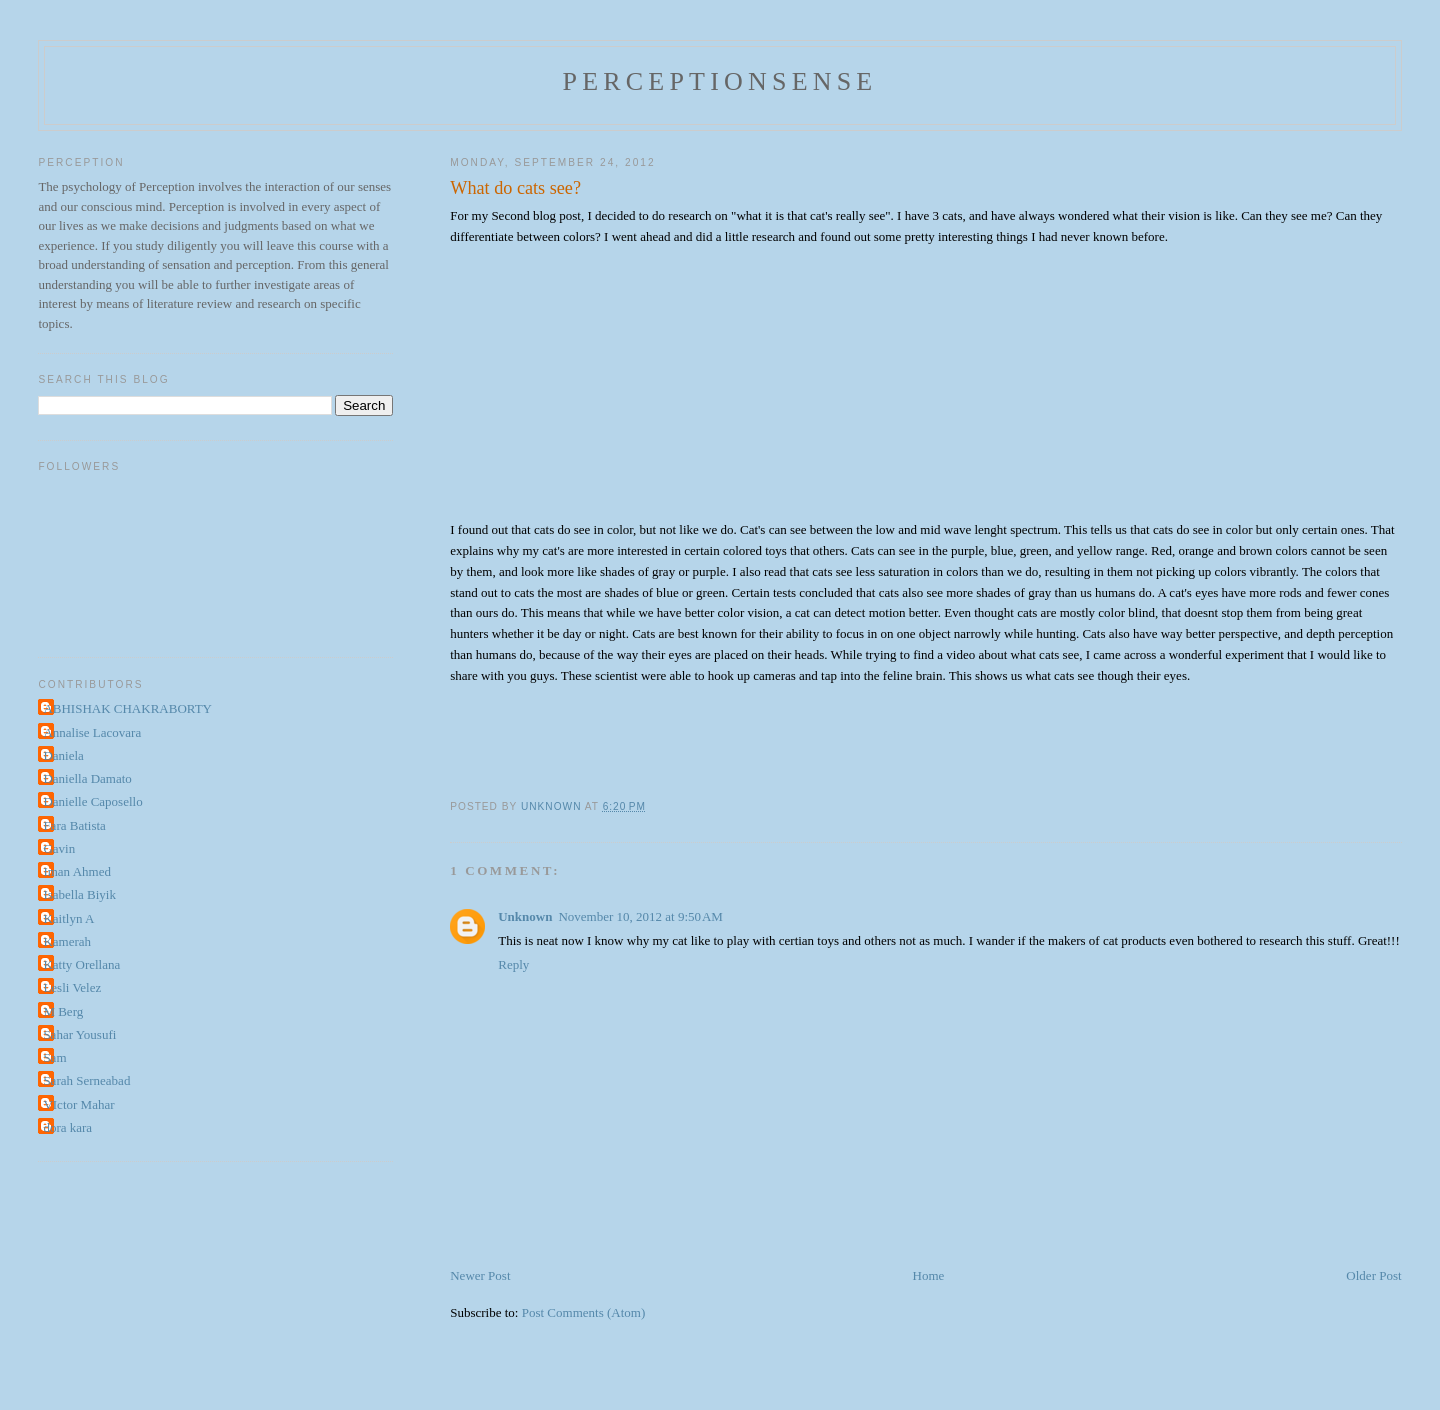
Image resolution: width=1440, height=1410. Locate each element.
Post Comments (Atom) (584, 1312)
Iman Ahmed (77, 871)
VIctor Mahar (78, 1104)
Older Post (1373, 1275)
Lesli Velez (72, 987)
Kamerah (67, 941)
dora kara (67, 1127)
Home (929, 1275)
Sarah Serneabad (86, 1080)
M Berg (63, 1011)
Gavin (59, 848)
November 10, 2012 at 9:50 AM (640, 916)
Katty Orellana (81, 964)
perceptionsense (720, 81)
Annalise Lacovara (92, 732)
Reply (513, 964)
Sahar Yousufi (79, 1034)
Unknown (525, 916)
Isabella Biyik (79, 894)
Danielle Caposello (92, 801)
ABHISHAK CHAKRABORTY (127, 708)
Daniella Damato (87, 778)
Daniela (63, 755)
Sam (54, 1057)
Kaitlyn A (68, 918)
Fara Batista (74, 825)
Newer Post (480, 1275)
